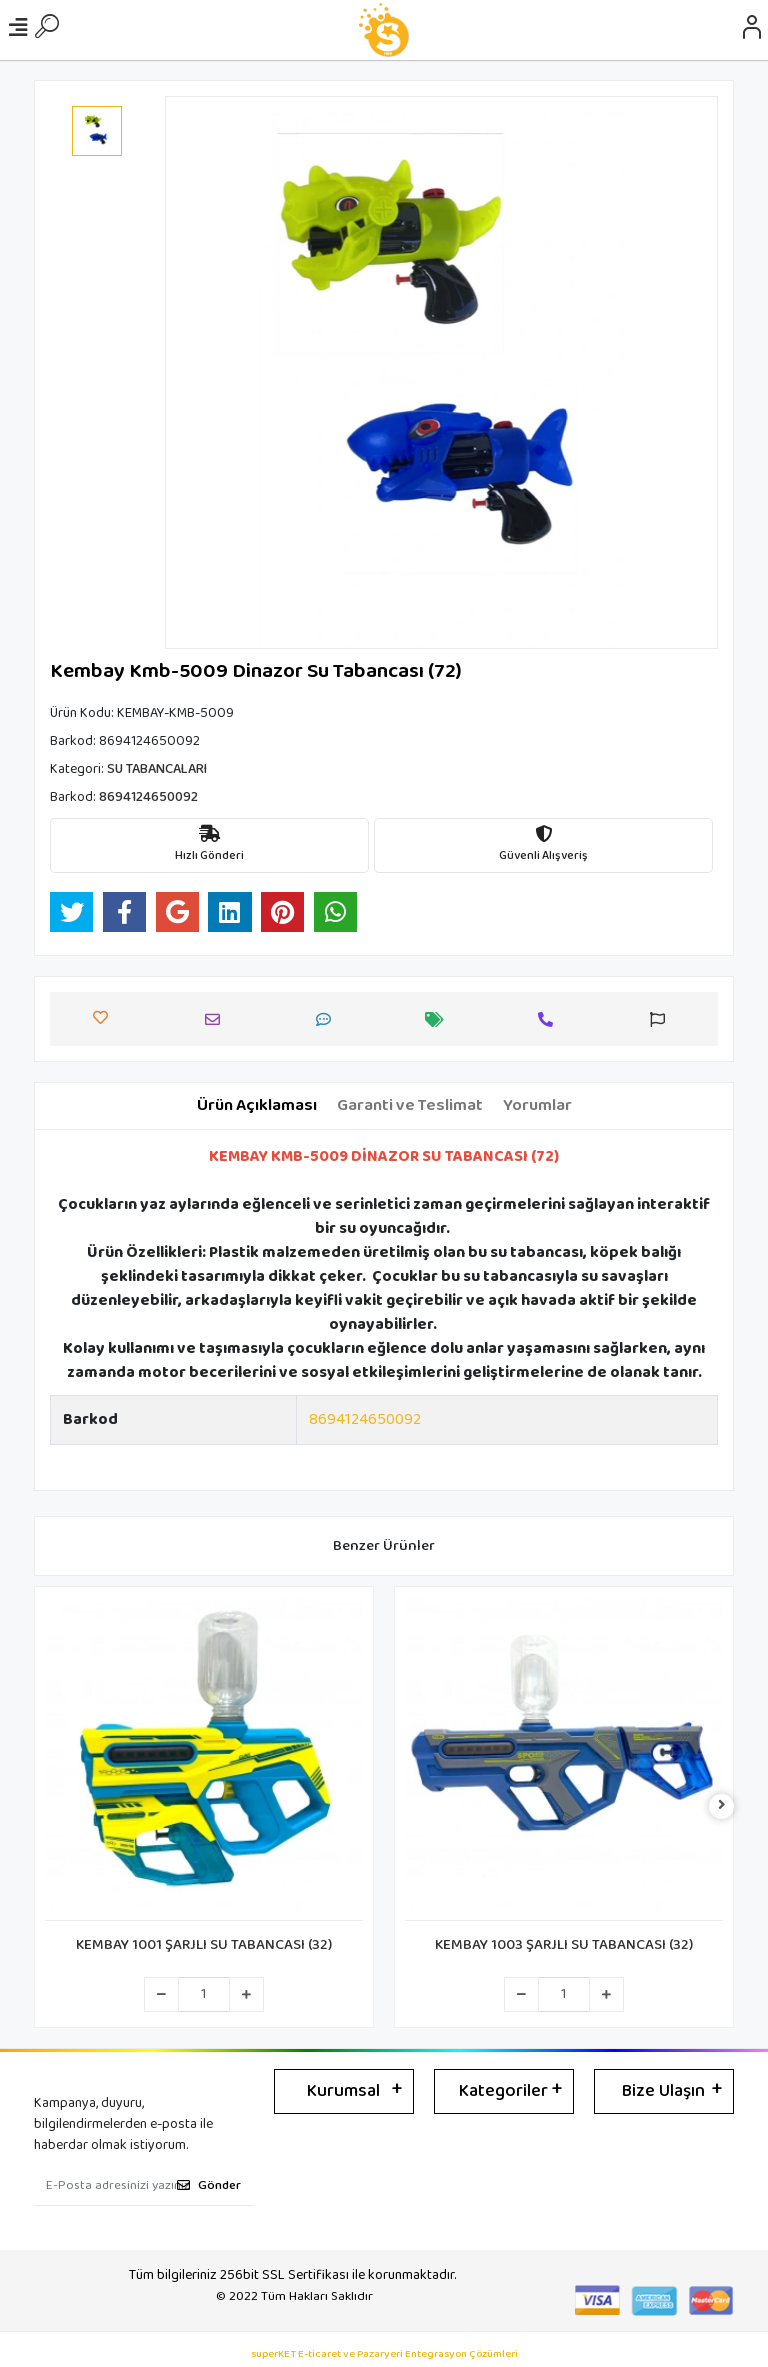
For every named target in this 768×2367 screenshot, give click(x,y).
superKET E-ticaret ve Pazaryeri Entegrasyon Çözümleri (384, 2354)
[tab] (257, 1106)
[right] (722, 1806)
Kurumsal (343, 2091)
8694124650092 (365, 1419)
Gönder (209, 2185)
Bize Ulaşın (663, 2091)
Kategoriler (503, 2091)
